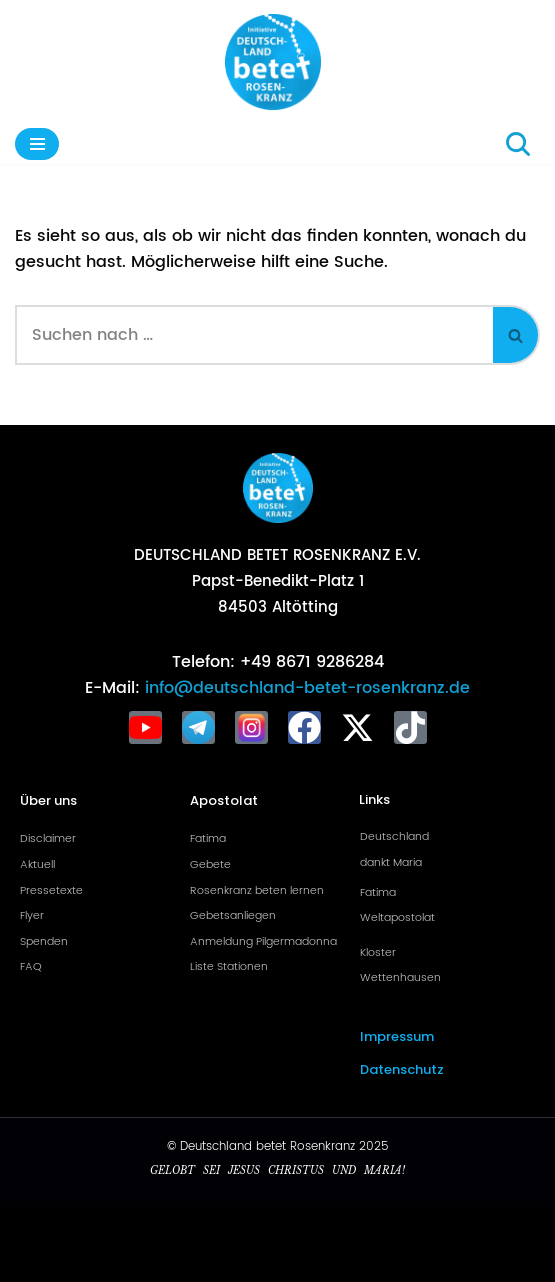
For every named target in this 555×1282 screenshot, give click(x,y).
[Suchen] (518, 144)
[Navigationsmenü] (37, 144)
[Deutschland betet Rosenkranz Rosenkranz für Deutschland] (278, 62)
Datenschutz (402, 1069)
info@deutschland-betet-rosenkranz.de (305, 688)
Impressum (397, 1036)
